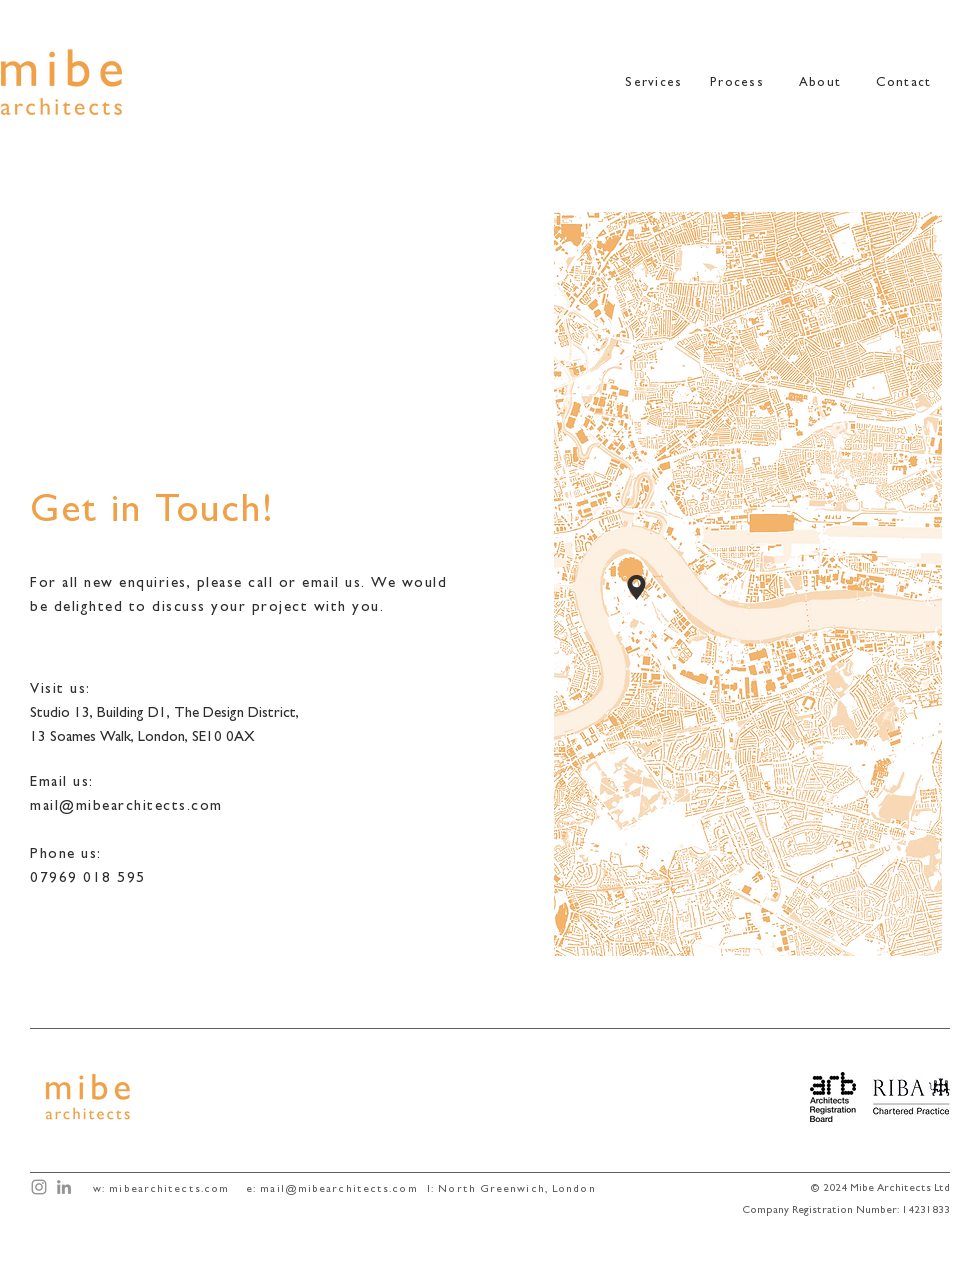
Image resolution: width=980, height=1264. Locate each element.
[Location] (636, 587)
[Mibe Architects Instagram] (39, 1187)
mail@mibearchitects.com (338, 1189)
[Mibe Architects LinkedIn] (64, 1187)
